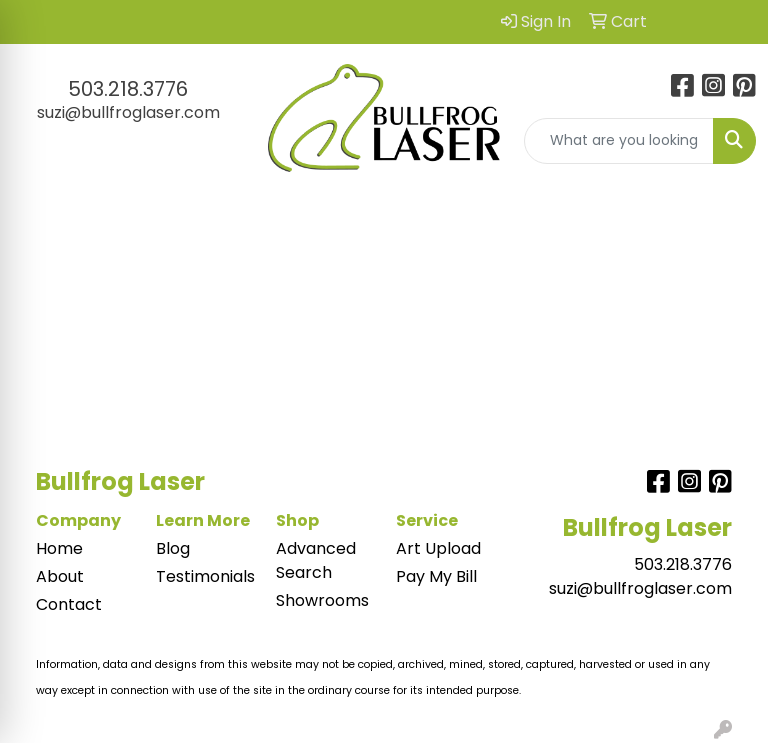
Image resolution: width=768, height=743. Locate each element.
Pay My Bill (436, 576)
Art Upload (438, 548)
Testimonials (204, 576)
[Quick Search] (619, 141)
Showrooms (322, 600)
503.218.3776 (128, 89)
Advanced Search (316, 560)
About (60, 576)
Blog (173, 548)
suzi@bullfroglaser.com (128, 112)
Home (59, 548)
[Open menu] (728, 221)
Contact (69, 604)
